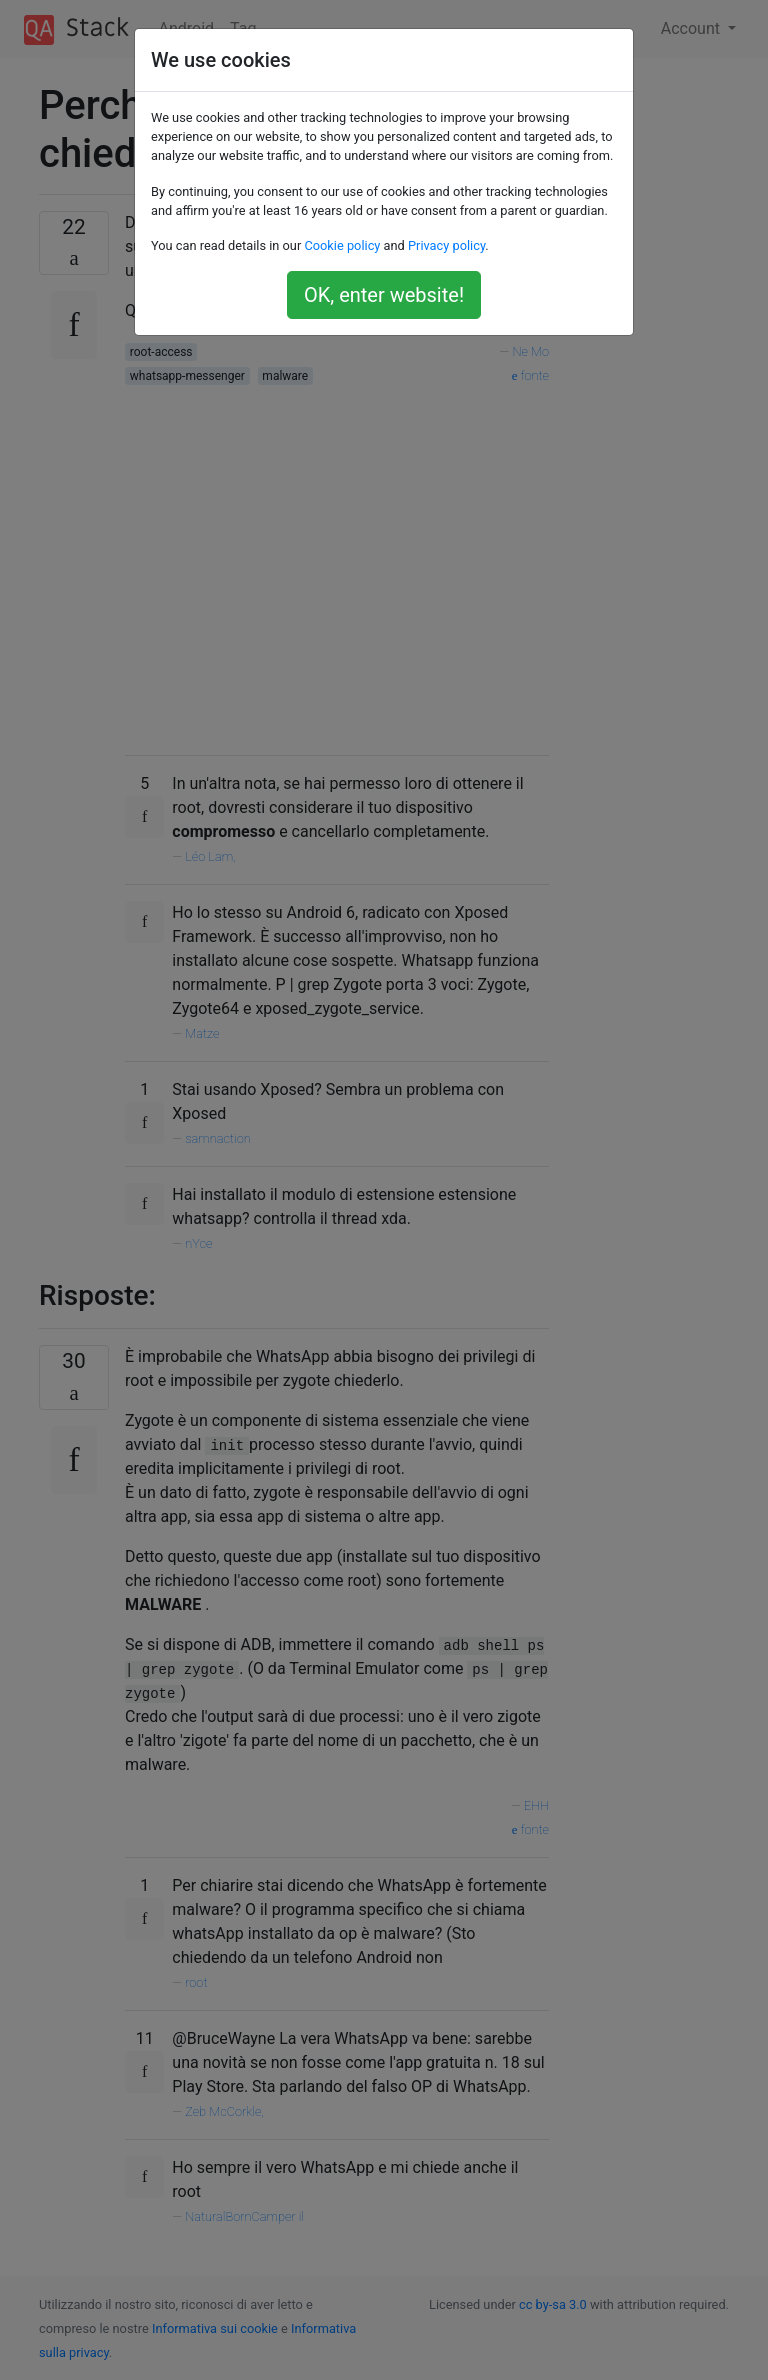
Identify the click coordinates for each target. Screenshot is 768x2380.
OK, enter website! (384, 295)
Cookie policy (342, 245)
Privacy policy (446, 245)
